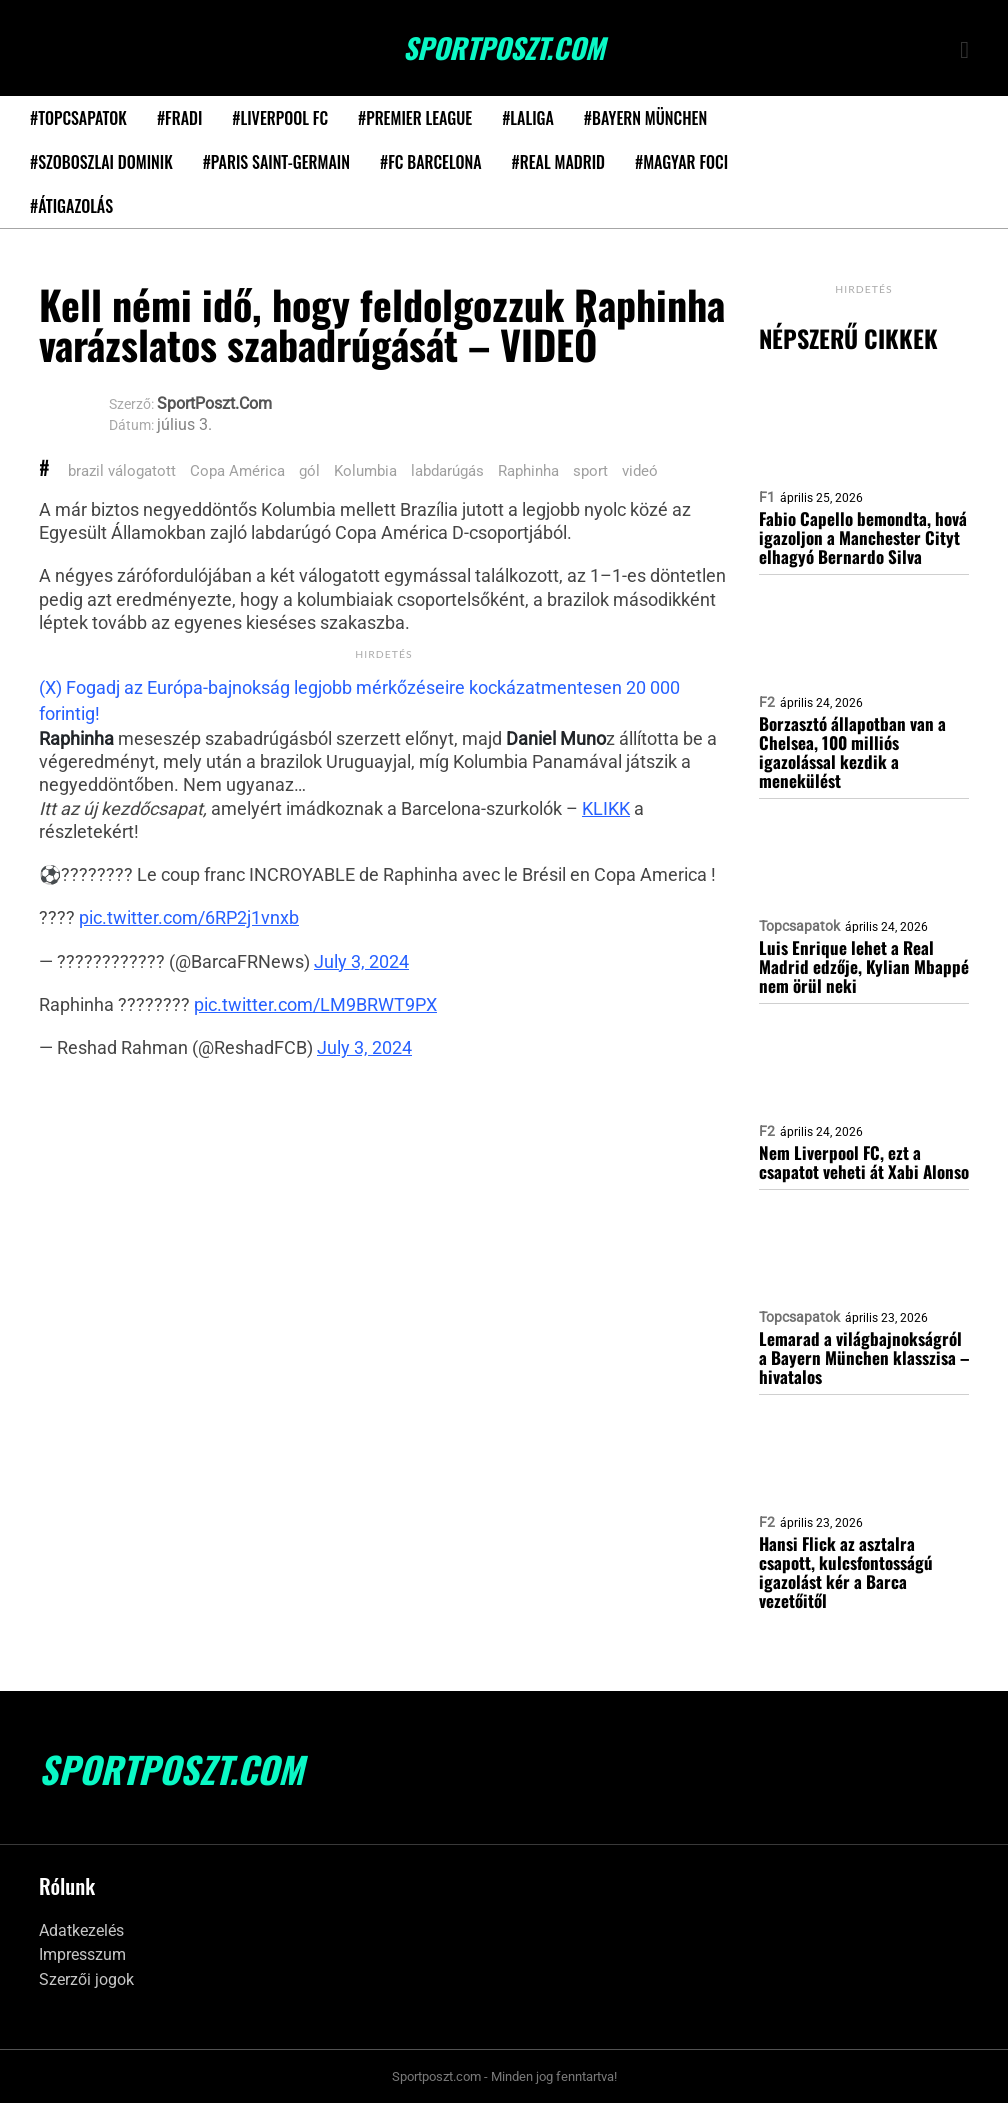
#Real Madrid (558, 162)
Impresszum (82, 1954)
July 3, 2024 (361, 961)
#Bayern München (645, 118)
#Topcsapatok (78, 118)
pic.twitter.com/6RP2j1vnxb (189, 917)
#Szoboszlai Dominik (101, 162)
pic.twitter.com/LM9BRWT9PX (315, 1004)
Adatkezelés (81, 1930)
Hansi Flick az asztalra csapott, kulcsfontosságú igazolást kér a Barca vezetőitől (846, 1572)
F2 (767, 702)
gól (309, 471)
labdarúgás (447, 471)
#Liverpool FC (280, 118)
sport (590, 471)
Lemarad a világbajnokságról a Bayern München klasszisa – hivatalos (864, 1357)
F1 (767, 497)
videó (640, 471)
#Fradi (179, 118)
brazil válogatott (122, 471)
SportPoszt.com (504, 48)
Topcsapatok (799, 926)
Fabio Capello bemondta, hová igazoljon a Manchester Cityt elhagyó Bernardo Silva (863, 537)
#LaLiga (528, 118)
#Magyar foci (681, 162)
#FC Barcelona (431, 162)
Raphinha (528, 471)
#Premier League (415, 118)
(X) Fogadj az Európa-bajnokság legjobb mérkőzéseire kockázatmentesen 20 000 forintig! (359, 700)
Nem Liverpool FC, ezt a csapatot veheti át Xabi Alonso (864, 1162)
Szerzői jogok (86, 1979)
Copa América (237, 471)
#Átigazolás (71, 206)
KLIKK (606, 808)
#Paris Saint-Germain (276, 162)
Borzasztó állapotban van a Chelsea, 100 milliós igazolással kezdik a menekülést (852, 752)
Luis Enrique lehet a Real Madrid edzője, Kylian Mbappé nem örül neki (864, 966)
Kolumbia (365, 471)
